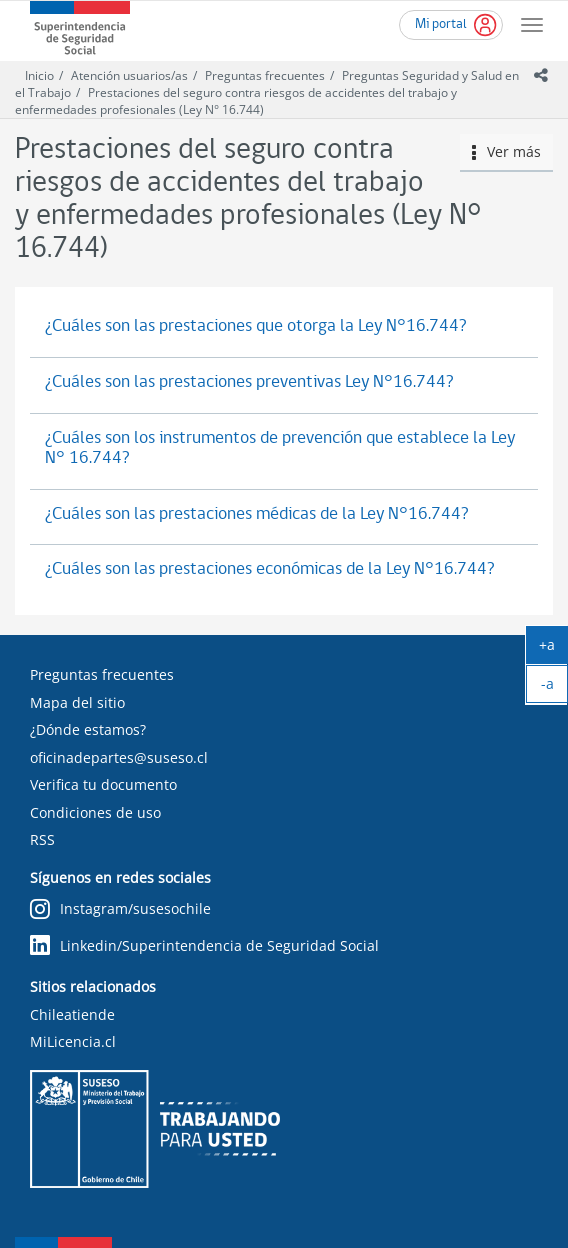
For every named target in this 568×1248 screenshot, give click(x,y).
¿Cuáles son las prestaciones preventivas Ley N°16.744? (249, 382)
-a (555, 688)
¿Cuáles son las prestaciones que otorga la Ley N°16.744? (256, 326)
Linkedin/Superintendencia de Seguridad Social (204, 945)
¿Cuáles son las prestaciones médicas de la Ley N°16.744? (257, 514)
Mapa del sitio (77, 702)
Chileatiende (72, 1014)
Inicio (39, 75)
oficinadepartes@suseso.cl (119, 757)
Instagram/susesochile (120, 909)
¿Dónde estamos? (88, 729)
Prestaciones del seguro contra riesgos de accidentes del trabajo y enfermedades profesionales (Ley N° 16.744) (236, 101)
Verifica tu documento (103, 784)
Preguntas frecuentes (265, 75)
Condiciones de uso (95, 812)
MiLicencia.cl (73, 1041)
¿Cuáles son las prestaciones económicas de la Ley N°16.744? (270, 569)
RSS (42, 839)
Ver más (507, 151)
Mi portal (441, 24)
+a (553, 649)
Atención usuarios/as (129, 75)
